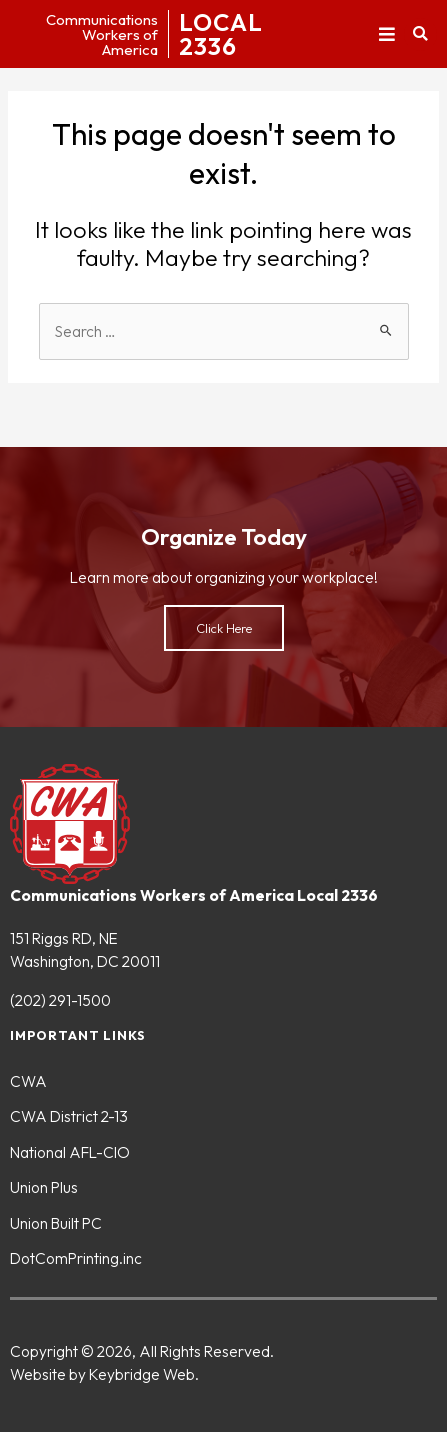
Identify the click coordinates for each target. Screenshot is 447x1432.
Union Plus (44, 1187)
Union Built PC (56, 1223)
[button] (386, 34)
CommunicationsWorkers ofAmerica (102, 34)
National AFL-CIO (70, 1152)
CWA (28, 1081)
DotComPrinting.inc (76, 1258)
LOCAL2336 (221, 34)
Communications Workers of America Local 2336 (194, 895)
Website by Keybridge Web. (104, 1374)
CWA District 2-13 (69, 1116)
